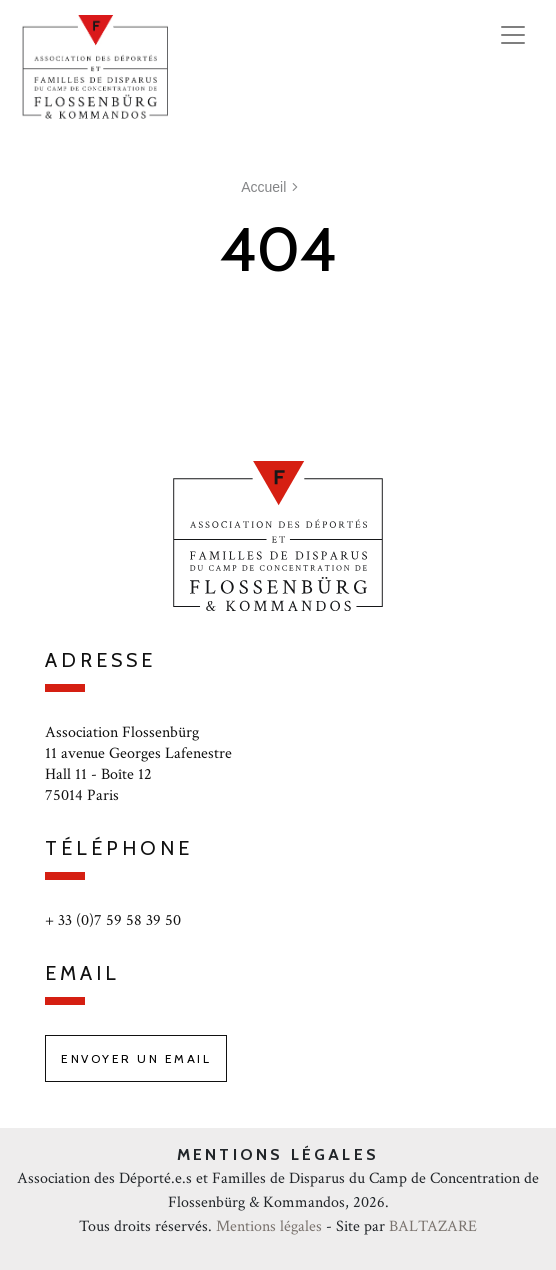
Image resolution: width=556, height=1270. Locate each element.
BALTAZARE (433, 1226)
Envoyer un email (136, 1058)
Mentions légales (269, 1226)
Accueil (263, 187)
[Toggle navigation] (513, 35)
